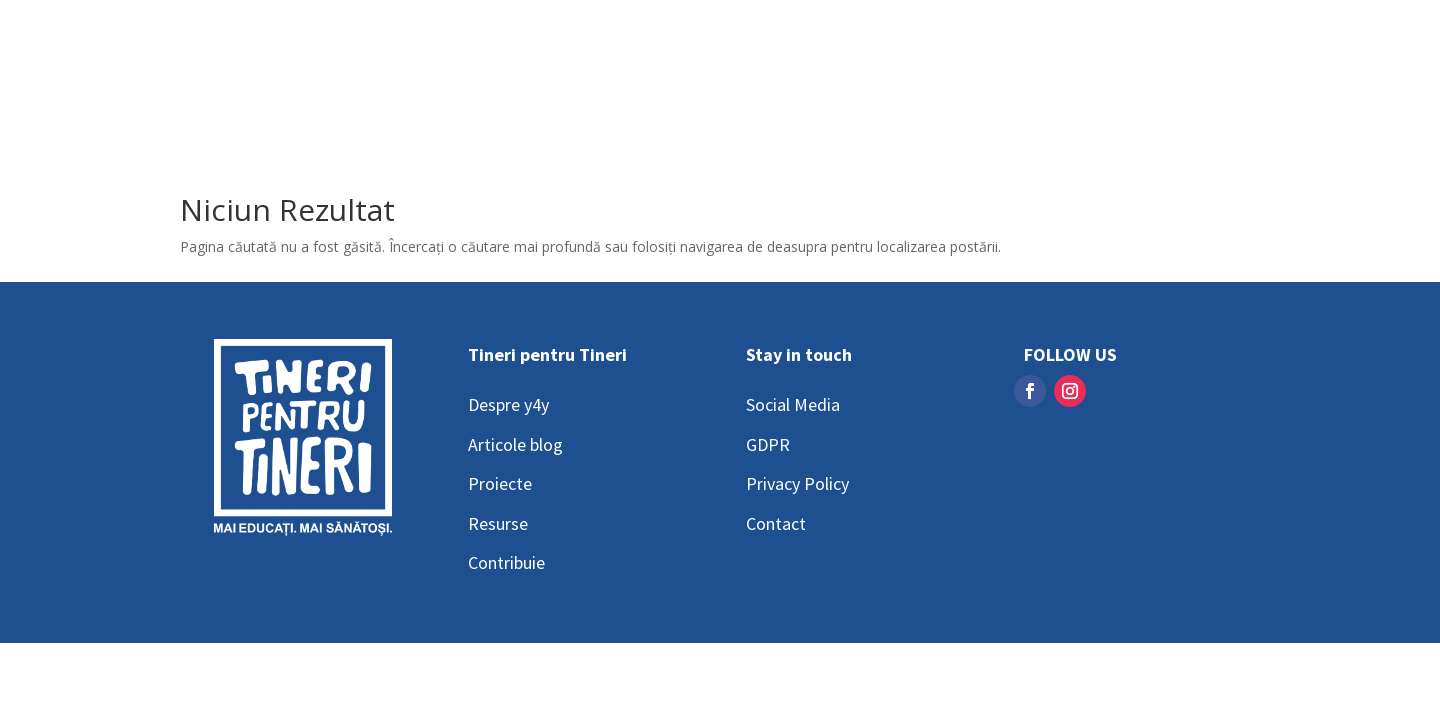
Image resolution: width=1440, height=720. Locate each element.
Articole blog (515, 444)
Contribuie (506, 562)
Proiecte (500, 483)
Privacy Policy (797, 483)
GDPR (768, 444)
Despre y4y (508, 404)
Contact (776, 523)
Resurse (498, 523)
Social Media (793, 404)
